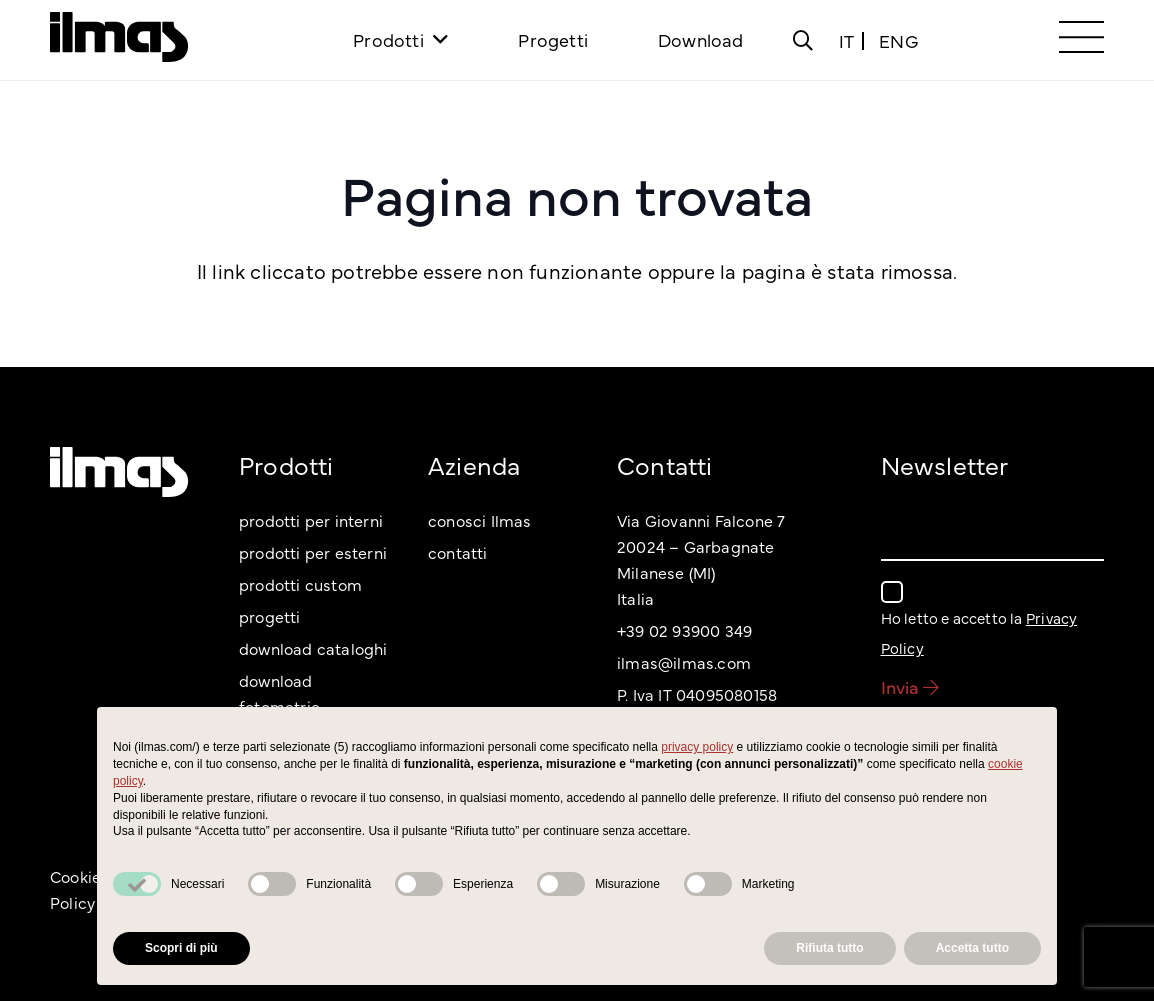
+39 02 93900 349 (684, 630)
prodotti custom (300, 584)
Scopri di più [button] (181, 948)
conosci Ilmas (480, 520)
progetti (270, 616)
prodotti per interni (311, 520)
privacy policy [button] (697, 747)
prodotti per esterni (313, 552)
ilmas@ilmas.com (684, 662)
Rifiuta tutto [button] (829, 948)
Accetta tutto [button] (972, 948)
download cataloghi (313, 648)
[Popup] (803, 40)
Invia (910, 686)
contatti (458, 552)
